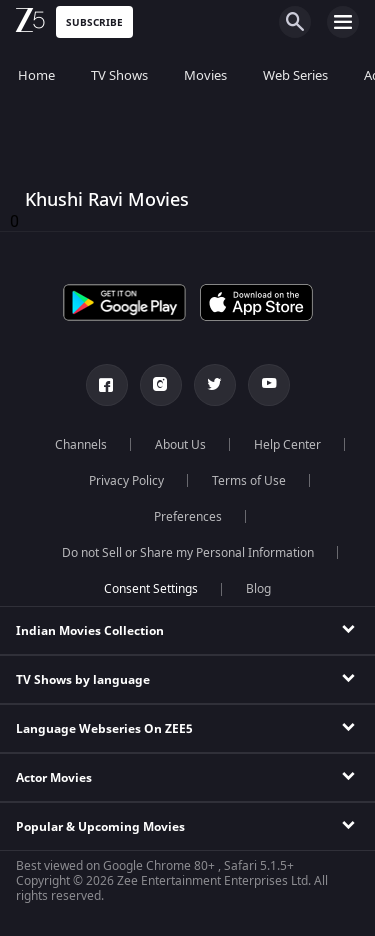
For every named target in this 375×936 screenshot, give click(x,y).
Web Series (295, 75)
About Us (180, 445)
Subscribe (94, 22)
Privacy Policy (126, 481)
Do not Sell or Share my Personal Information (188, 553)
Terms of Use (249, 481)
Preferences (188, 517)
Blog (258, 589)
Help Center (287, 445)
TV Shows (119, 75)
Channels (81, 445)
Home (36, 75)
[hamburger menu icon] (343, 22)
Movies (205, 75)
